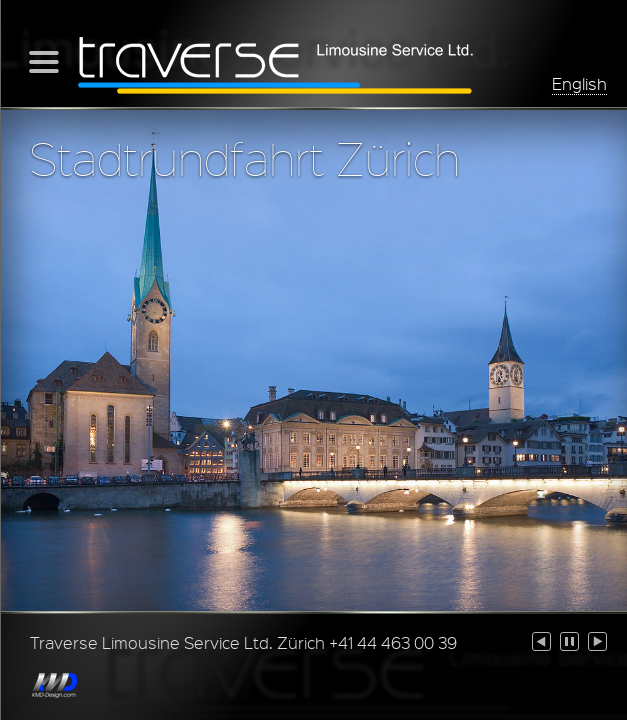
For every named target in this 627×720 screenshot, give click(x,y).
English (579, 83)
